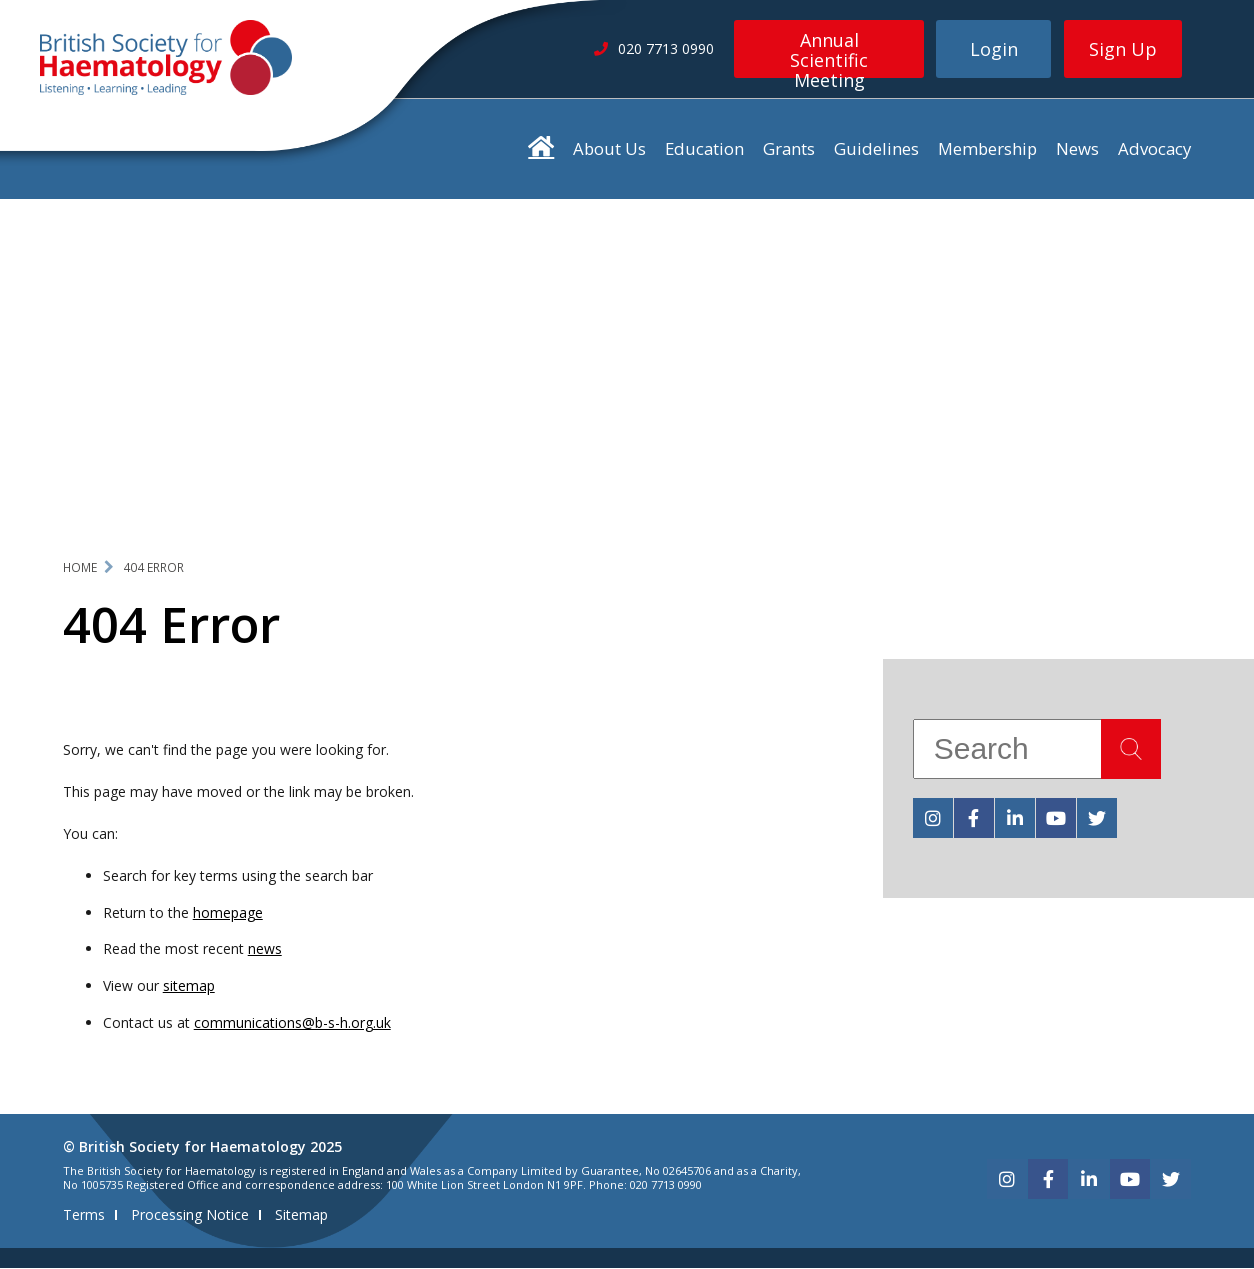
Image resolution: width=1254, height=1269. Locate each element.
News (1077, 148)
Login (994, 49)
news (265, 949)
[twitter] (1097, 818)
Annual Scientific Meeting (829, 53)
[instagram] (933, 818)
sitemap (189, 986)
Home (80, 567)
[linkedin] (1015, 818)
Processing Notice (190, 1215)
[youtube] (1056, 818)
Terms (84, 1215)
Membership (987, 148)
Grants (789, 148)
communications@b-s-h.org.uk (292, 1023)
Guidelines (876, 148)
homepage (228, 912)
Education (704, 148)
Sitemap (301, 1215)
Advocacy (1154, 148)
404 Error (153, 567)
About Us (609, 148)
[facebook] (974, 818)
